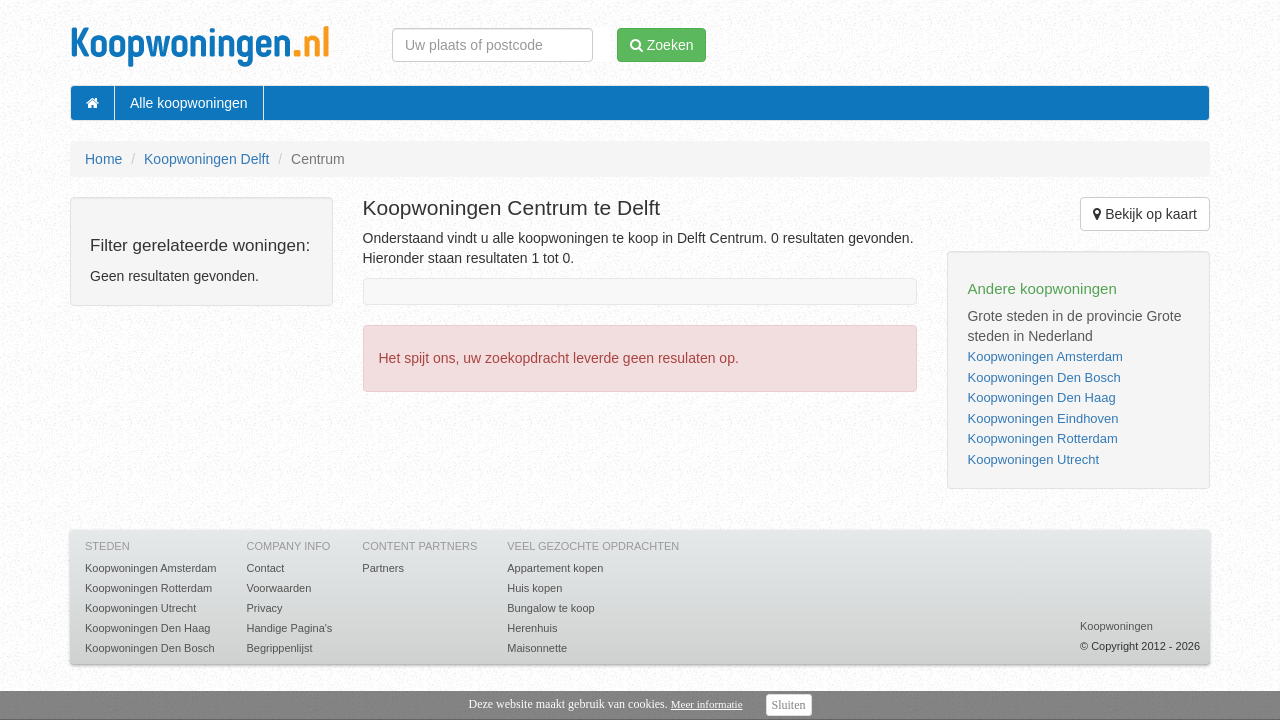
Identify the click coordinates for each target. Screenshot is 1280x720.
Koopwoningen (1116, 626)
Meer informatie (707, 704)
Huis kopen (534, 588)
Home (103, 159)
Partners (383, 568)
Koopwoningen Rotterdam (1042, 438)
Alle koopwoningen (189, 103)
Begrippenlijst (279, 648)
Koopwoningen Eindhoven (1042, 418)
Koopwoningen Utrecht (1033, 459)
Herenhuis (532, 628)
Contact (265, 568)
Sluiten (789, 705)
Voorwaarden (278, 588)
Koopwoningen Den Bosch (1043, 377)
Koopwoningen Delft (206, 159)
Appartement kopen (555, 568)
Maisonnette (537, 648)
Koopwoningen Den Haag (1041, 397)
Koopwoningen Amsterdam (1044, 356)
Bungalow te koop (550, 608)
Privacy (264, 608)
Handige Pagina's (289, 628)
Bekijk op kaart (1145, 214)
